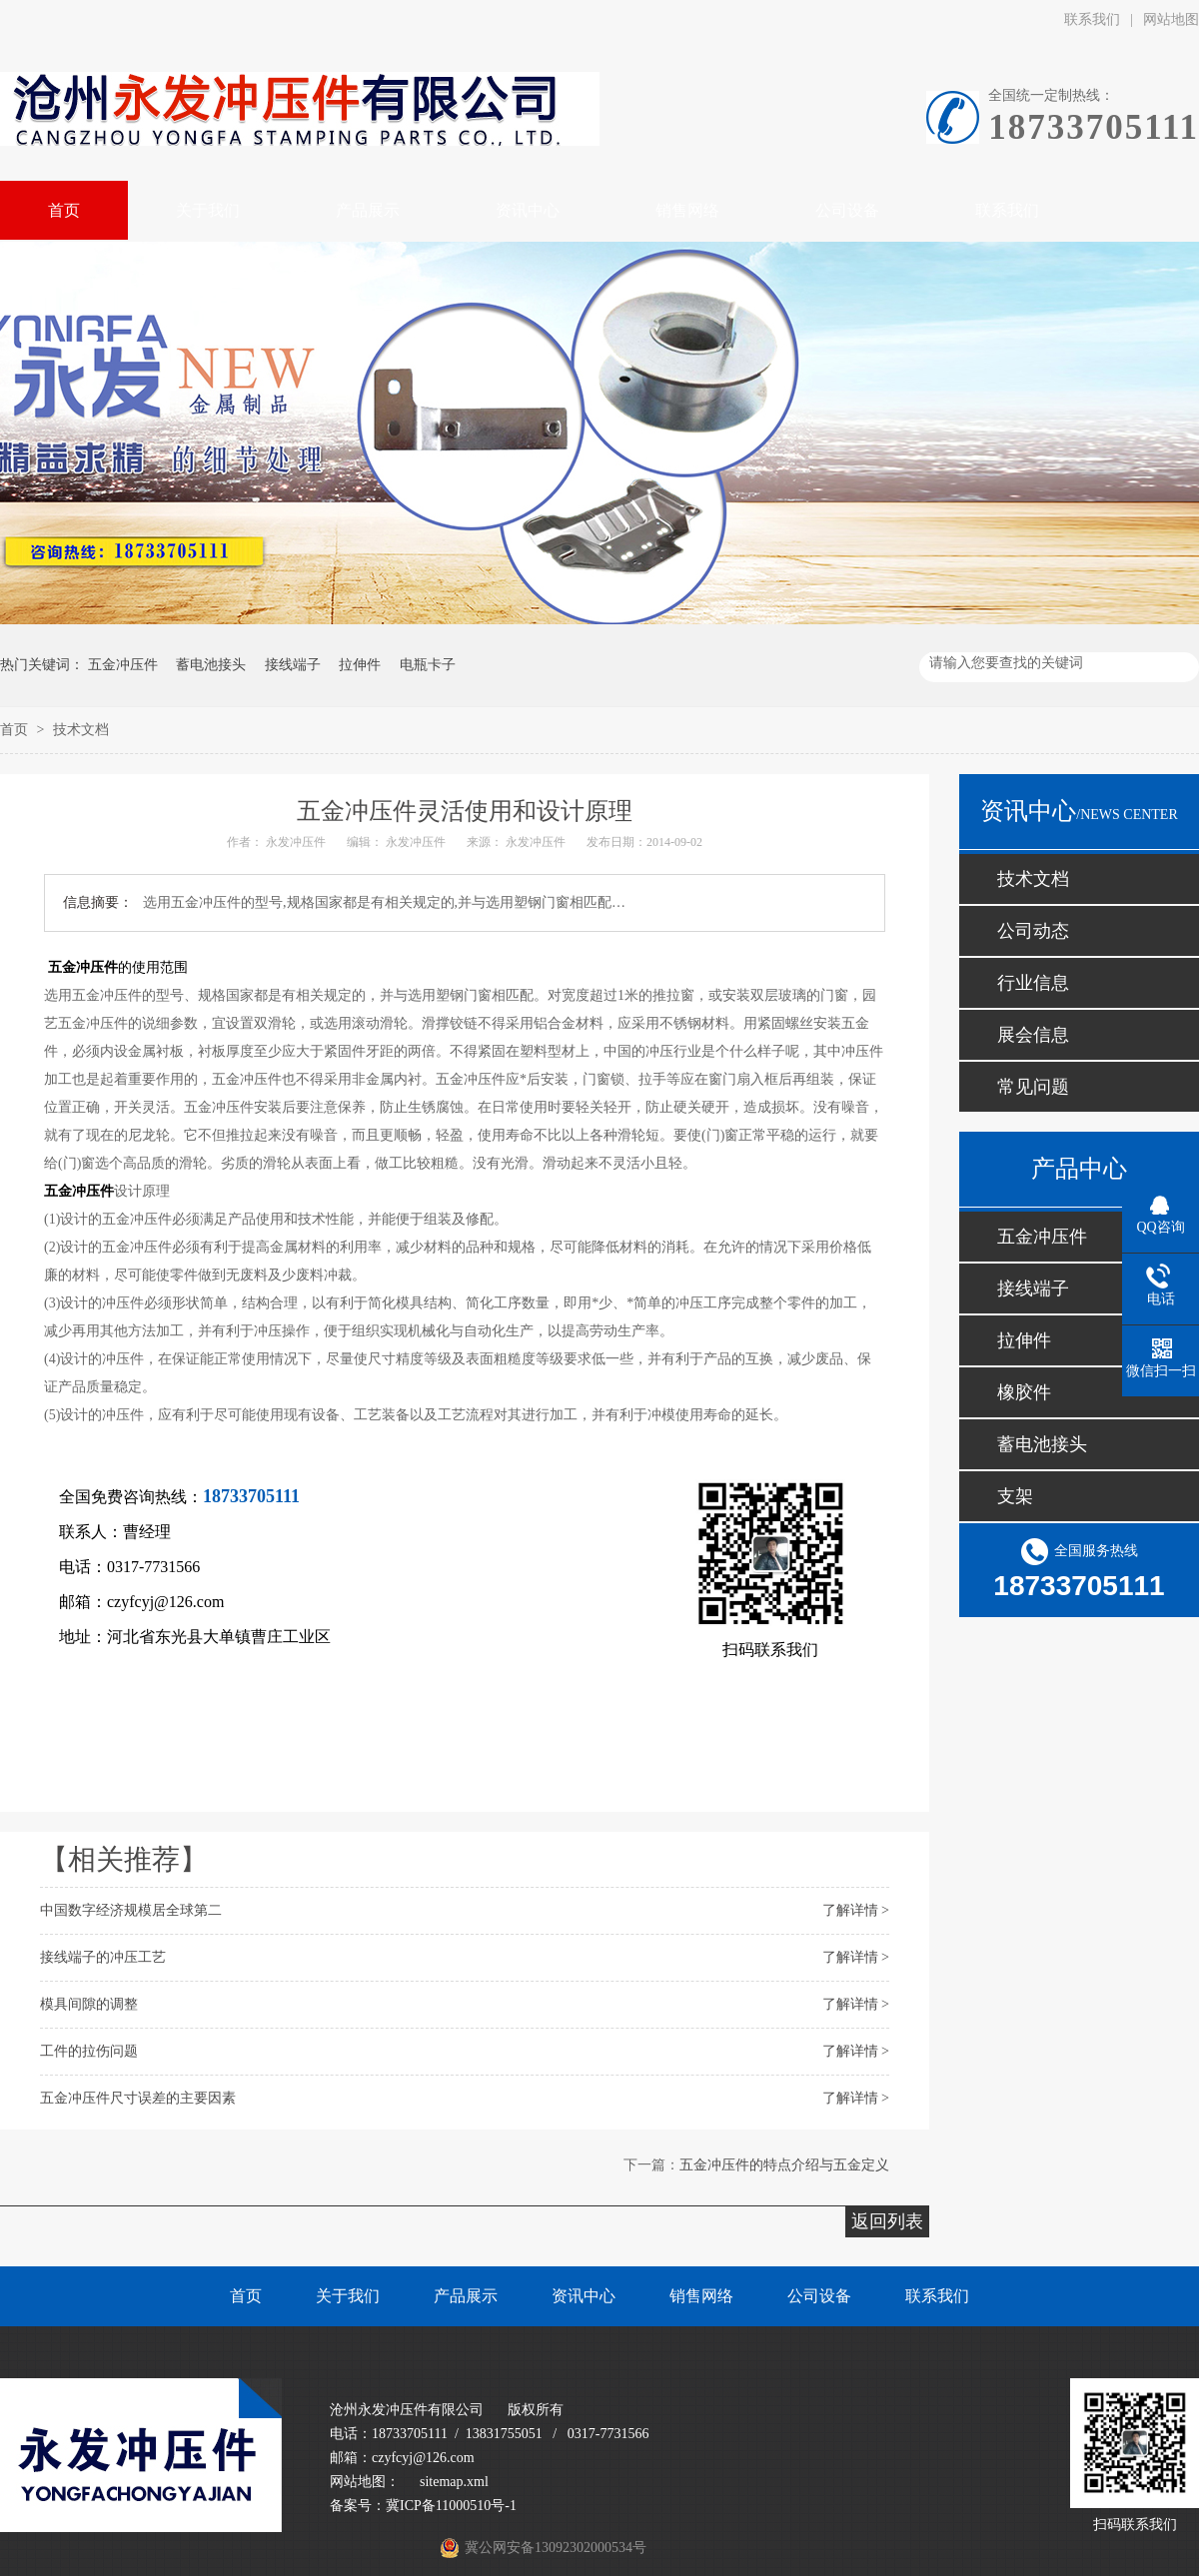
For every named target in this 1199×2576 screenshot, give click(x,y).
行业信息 (1033, 983)
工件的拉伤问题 (89, 2051)
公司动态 (1033, 931)
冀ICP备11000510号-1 (451, 2505)
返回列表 (887, 2221)
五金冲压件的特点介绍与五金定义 (784, 2164)
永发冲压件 (296, 842)
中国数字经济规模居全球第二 (131, 1910)
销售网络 (701, 2295)
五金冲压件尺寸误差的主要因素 (138, 2098)
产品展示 (466, 2295)
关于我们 (348, 2295)
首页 (16, 729)
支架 (1015, 1496)
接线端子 (293, 664)
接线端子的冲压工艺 (103, 1957)
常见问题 (1033, 1087)
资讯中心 (583, 2295)
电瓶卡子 (428, 664)
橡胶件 (1024, 1392)
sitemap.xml (454, 2481)
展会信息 (1033, 1035)
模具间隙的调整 (89, 2004)
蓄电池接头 (211, 664)
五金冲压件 (123, 664)
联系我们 (1092, 19)
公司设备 (819, 2295)
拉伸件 (360, 664)
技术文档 (81, 729)
